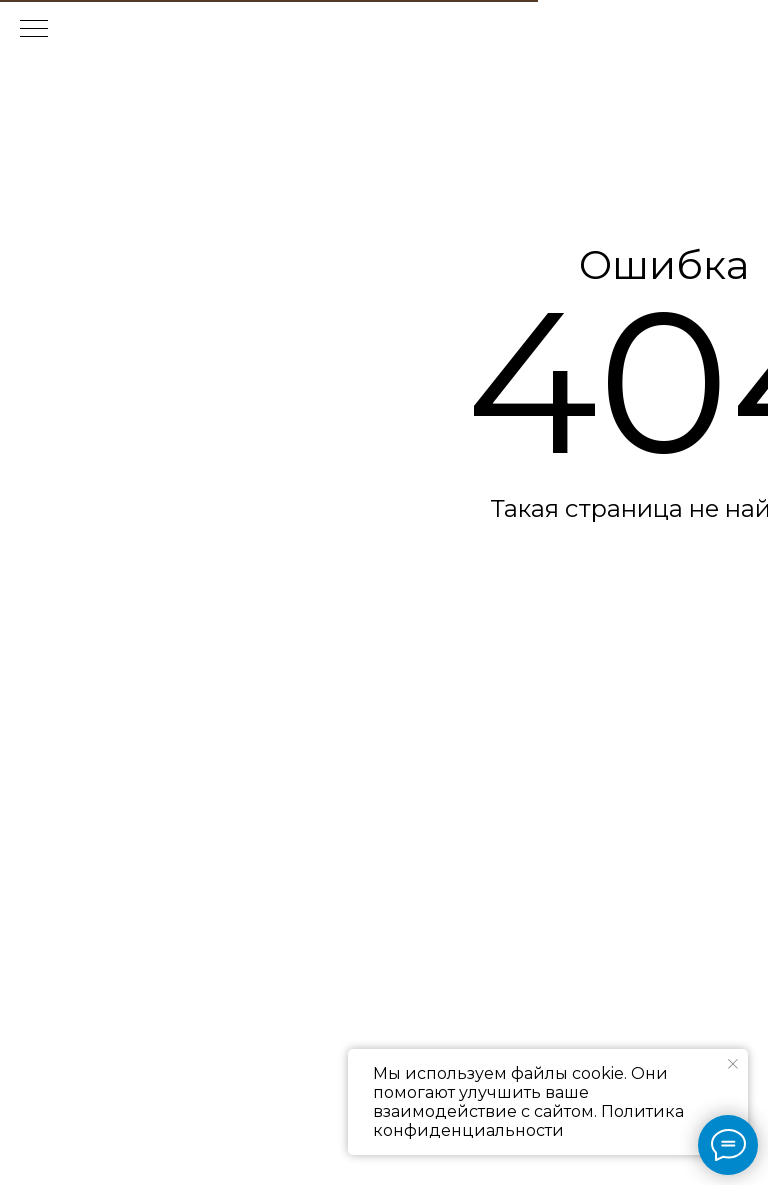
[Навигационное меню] (34, 30)
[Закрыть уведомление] (733, 1064)
